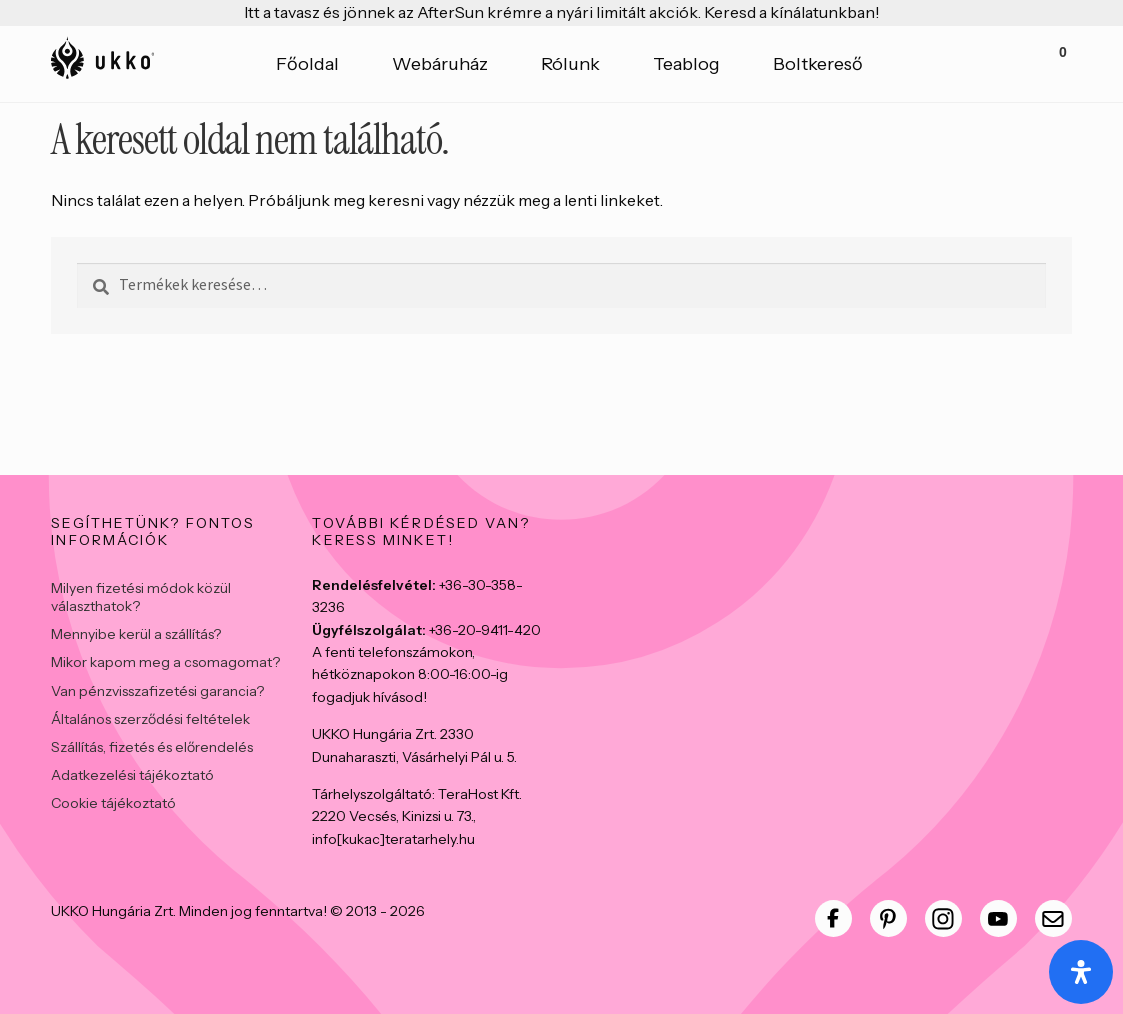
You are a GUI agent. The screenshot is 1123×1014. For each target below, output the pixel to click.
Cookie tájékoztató (113, 803)
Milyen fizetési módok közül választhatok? (141, 597)
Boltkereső (818, 64)
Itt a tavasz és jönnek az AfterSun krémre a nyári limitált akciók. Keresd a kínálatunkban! (562, 12)
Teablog (686, 64)
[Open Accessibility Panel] (1081, 972)
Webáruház (440, 64)
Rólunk (570, 64)
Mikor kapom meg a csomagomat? (165, 662)
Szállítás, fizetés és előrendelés (152, 747)
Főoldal (307, 64)
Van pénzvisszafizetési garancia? (157, 691)
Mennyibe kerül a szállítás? (136, 634)
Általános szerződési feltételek (150, 719)
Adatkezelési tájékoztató (132, 775)
